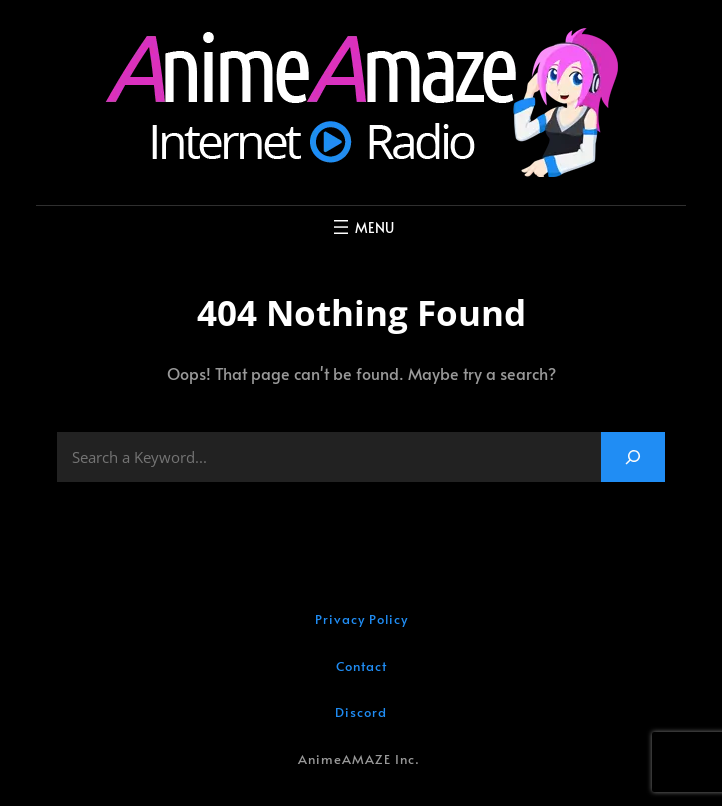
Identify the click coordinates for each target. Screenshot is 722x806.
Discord (361, 712)
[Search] (633, 456)
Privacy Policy (361, 619)
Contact (361, 666)
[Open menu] (361, 227)
